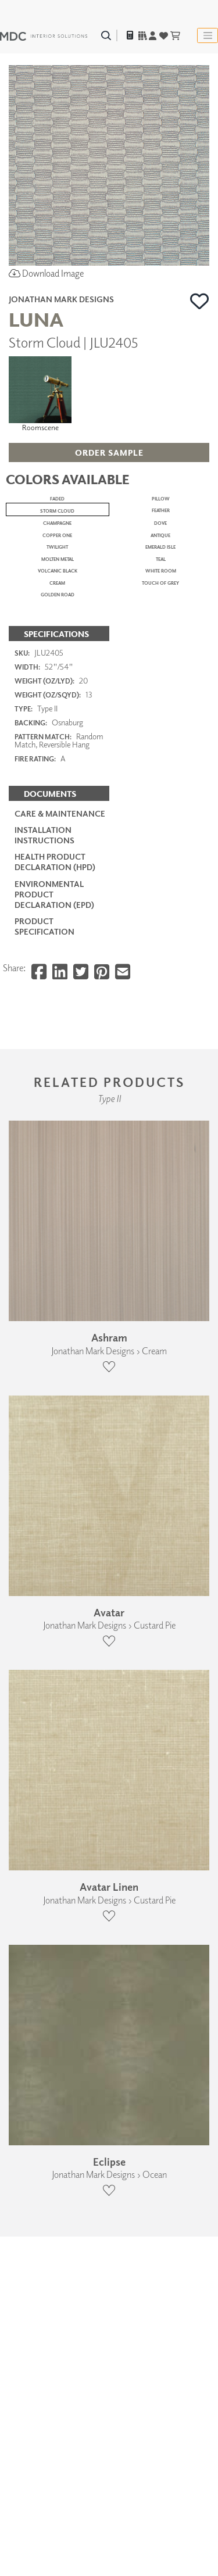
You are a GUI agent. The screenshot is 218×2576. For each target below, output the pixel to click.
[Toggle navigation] (207, 35)
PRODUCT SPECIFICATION (44, 1801)
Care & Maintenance (60, 1688)
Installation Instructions (44, 1710)
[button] (199, 301)
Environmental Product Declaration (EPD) (54, 1769)
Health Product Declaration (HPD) (55, 1737)
